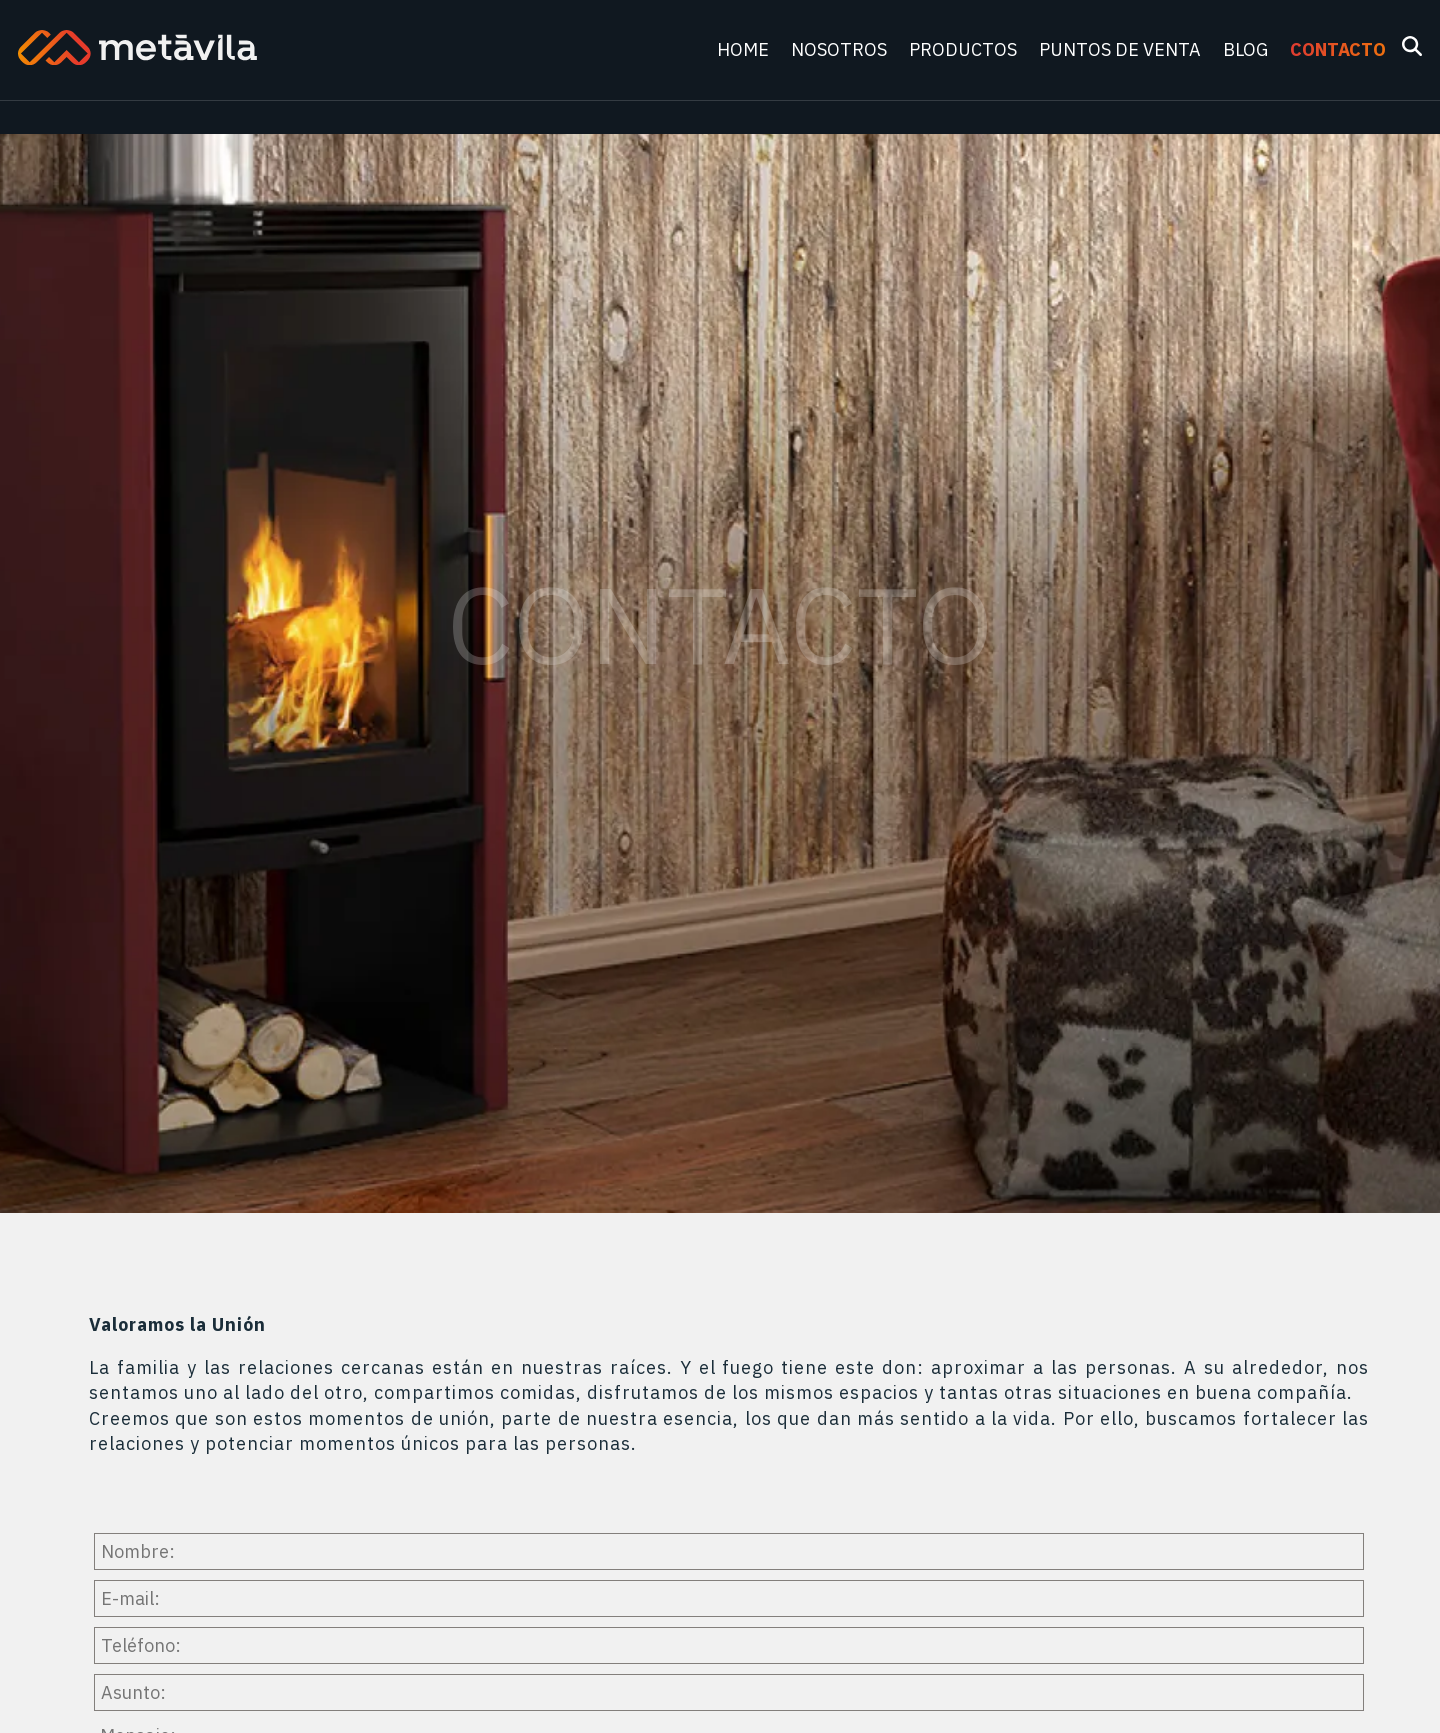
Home (745, 49)
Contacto (1338, 49)
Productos (965, 49)
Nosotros (841, 49)
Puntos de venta (1122, 49)
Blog (1247, 49)
